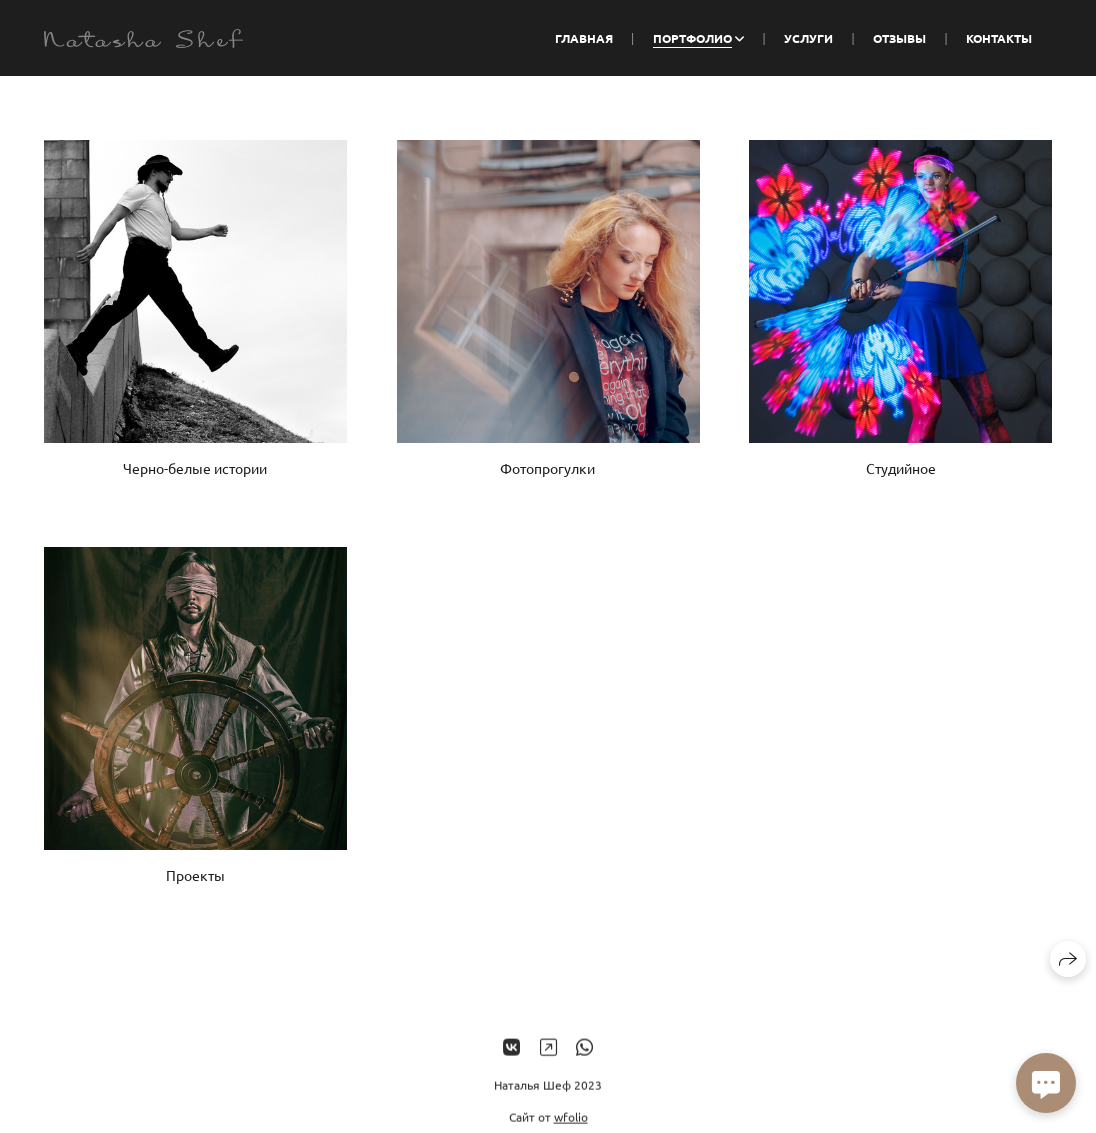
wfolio (571, 1124)
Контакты (999, 38)
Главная (584, 38)
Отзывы (899, 38)
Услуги (808, 38)
